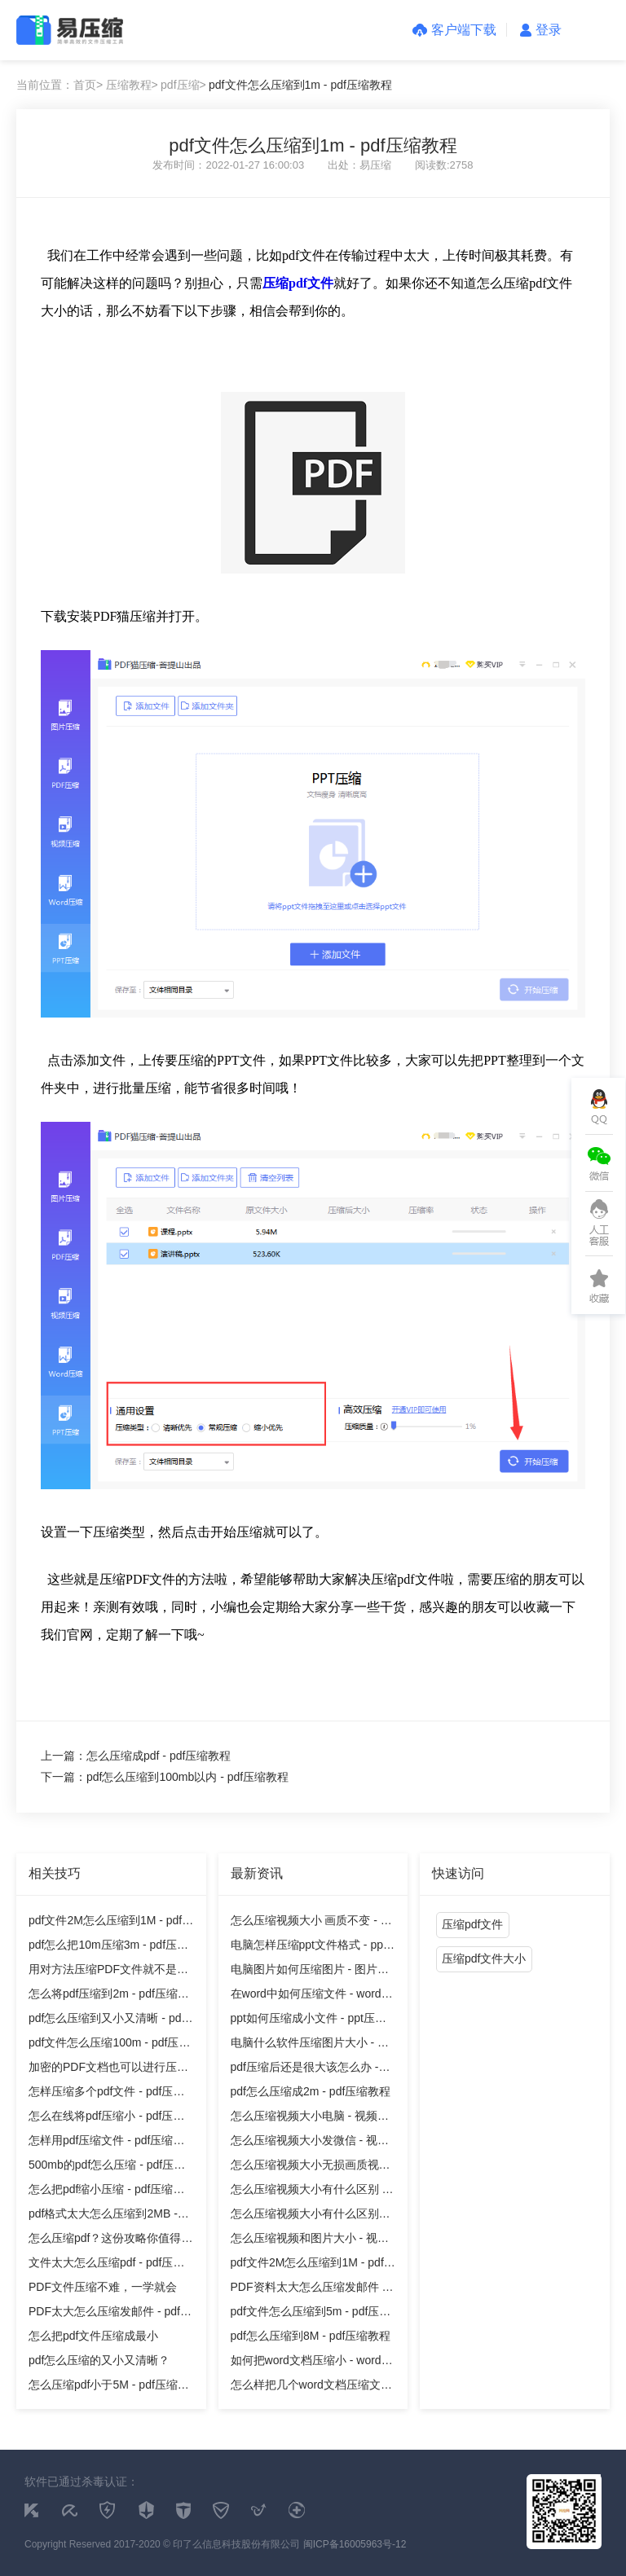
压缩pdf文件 (472, 1924)
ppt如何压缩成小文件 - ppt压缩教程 (308, 2020)
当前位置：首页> (59, 84)
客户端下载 (454, 30)
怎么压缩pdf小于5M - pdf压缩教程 (109, 2387)
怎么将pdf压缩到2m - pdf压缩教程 (109, 1996)
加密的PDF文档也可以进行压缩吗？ (108, 2069)
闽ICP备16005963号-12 (355, 2544)
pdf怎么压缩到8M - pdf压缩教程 (311, 2335)
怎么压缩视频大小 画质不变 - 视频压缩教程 (311, 1923)
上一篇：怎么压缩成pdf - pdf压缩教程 (136, 1755)
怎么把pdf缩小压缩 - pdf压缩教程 (106, 2192)
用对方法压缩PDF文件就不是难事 (108, 1972)
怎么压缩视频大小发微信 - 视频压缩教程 (310, 2143)
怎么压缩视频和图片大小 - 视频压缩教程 (310, 2240)
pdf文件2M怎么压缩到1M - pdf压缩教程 (111, 1923)
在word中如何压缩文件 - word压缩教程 (312, 1996)
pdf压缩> (183, 84)
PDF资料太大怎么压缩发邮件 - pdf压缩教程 (308, 2289)
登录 (541, 30)
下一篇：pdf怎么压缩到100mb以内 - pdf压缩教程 (165, 1776)
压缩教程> (132, 84)
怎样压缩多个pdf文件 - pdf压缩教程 (106, 2094)
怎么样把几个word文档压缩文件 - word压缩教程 (311, 2387)
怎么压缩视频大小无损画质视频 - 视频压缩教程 (310, 2167)
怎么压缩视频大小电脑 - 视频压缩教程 (310, 2118)
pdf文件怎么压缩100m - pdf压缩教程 (109, 2045)
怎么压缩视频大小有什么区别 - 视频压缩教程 (308, 2192)
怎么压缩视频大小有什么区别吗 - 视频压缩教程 (310, 2216)
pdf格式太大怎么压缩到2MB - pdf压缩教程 (103, 2216)
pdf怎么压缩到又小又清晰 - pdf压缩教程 (106, 2020)
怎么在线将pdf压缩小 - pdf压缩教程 (106, 2118)
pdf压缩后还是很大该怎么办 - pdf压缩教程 (305, 2069)
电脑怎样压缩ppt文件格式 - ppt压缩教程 (308, 1947)
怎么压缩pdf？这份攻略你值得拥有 (110, 2240)
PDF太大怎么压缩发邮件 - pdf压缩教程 (110, 2314)
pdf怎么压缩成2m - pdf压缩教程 (311, 2091)
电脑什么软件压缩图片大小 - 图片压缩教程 (310, 2045)
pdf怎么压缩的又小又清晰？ (99, 2360)
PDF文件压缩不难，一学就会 (103, 2286)
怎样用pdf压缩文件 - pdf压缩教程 (106, 2143)
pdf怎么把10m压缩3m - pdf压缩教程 (108, 1947)
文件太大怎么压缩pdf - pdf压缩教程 (106, 2265)
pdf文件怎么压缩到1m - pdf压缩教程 (300, 84)
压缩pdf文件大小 (484, 1958)
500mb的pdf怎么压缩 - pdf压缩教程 (107, 2167)
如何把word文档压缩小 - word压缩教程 (312, 2363)
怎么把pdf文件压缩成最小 (93, 2335)
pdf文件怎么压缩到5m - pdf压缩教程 (311, 2314)
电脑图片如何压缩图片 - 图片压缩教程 (310, 1972)
